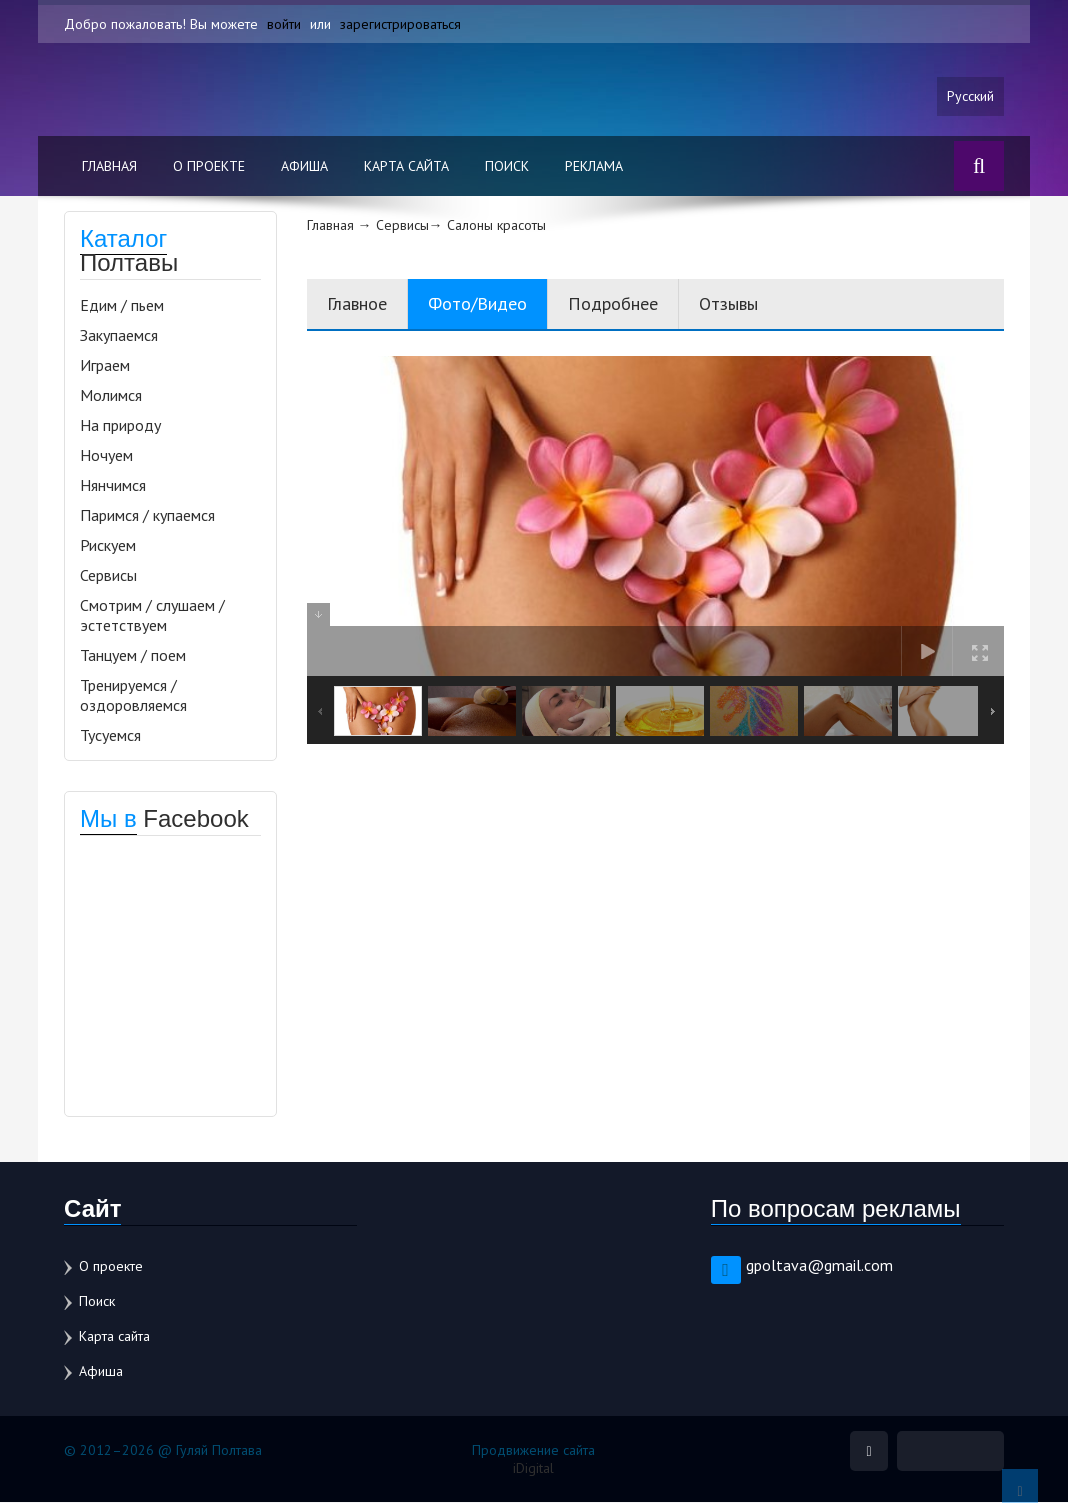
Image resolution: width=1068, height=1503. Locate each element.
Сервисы (108, 576)
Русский (970, 97)
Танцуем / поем (133, 656)
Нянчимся (113, 486)
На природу (120, 426)
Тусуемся (110, 736)
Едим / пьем (122, 306)
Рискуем (108, 546)
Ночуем (106, 456)
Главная (109, 167)
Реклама (594, 167)
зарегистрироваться (400, 24)
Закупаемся (119, 336)
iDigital (533, 1469)
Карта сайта (406, 167)
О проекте (209, 167)
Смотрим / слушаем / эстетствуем (152, 616)
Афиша (304, 167)
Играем (105, 366)
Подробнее (613, 304)
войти (284, 24)
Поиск (507, 167)
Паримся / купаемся (147, 516)
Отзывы (728, 304)
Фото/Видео (477, 304)
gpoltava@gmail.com (819, 1266)
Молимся (111, 396)
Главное (357, 304)
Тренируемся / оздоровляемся (133, 696)
